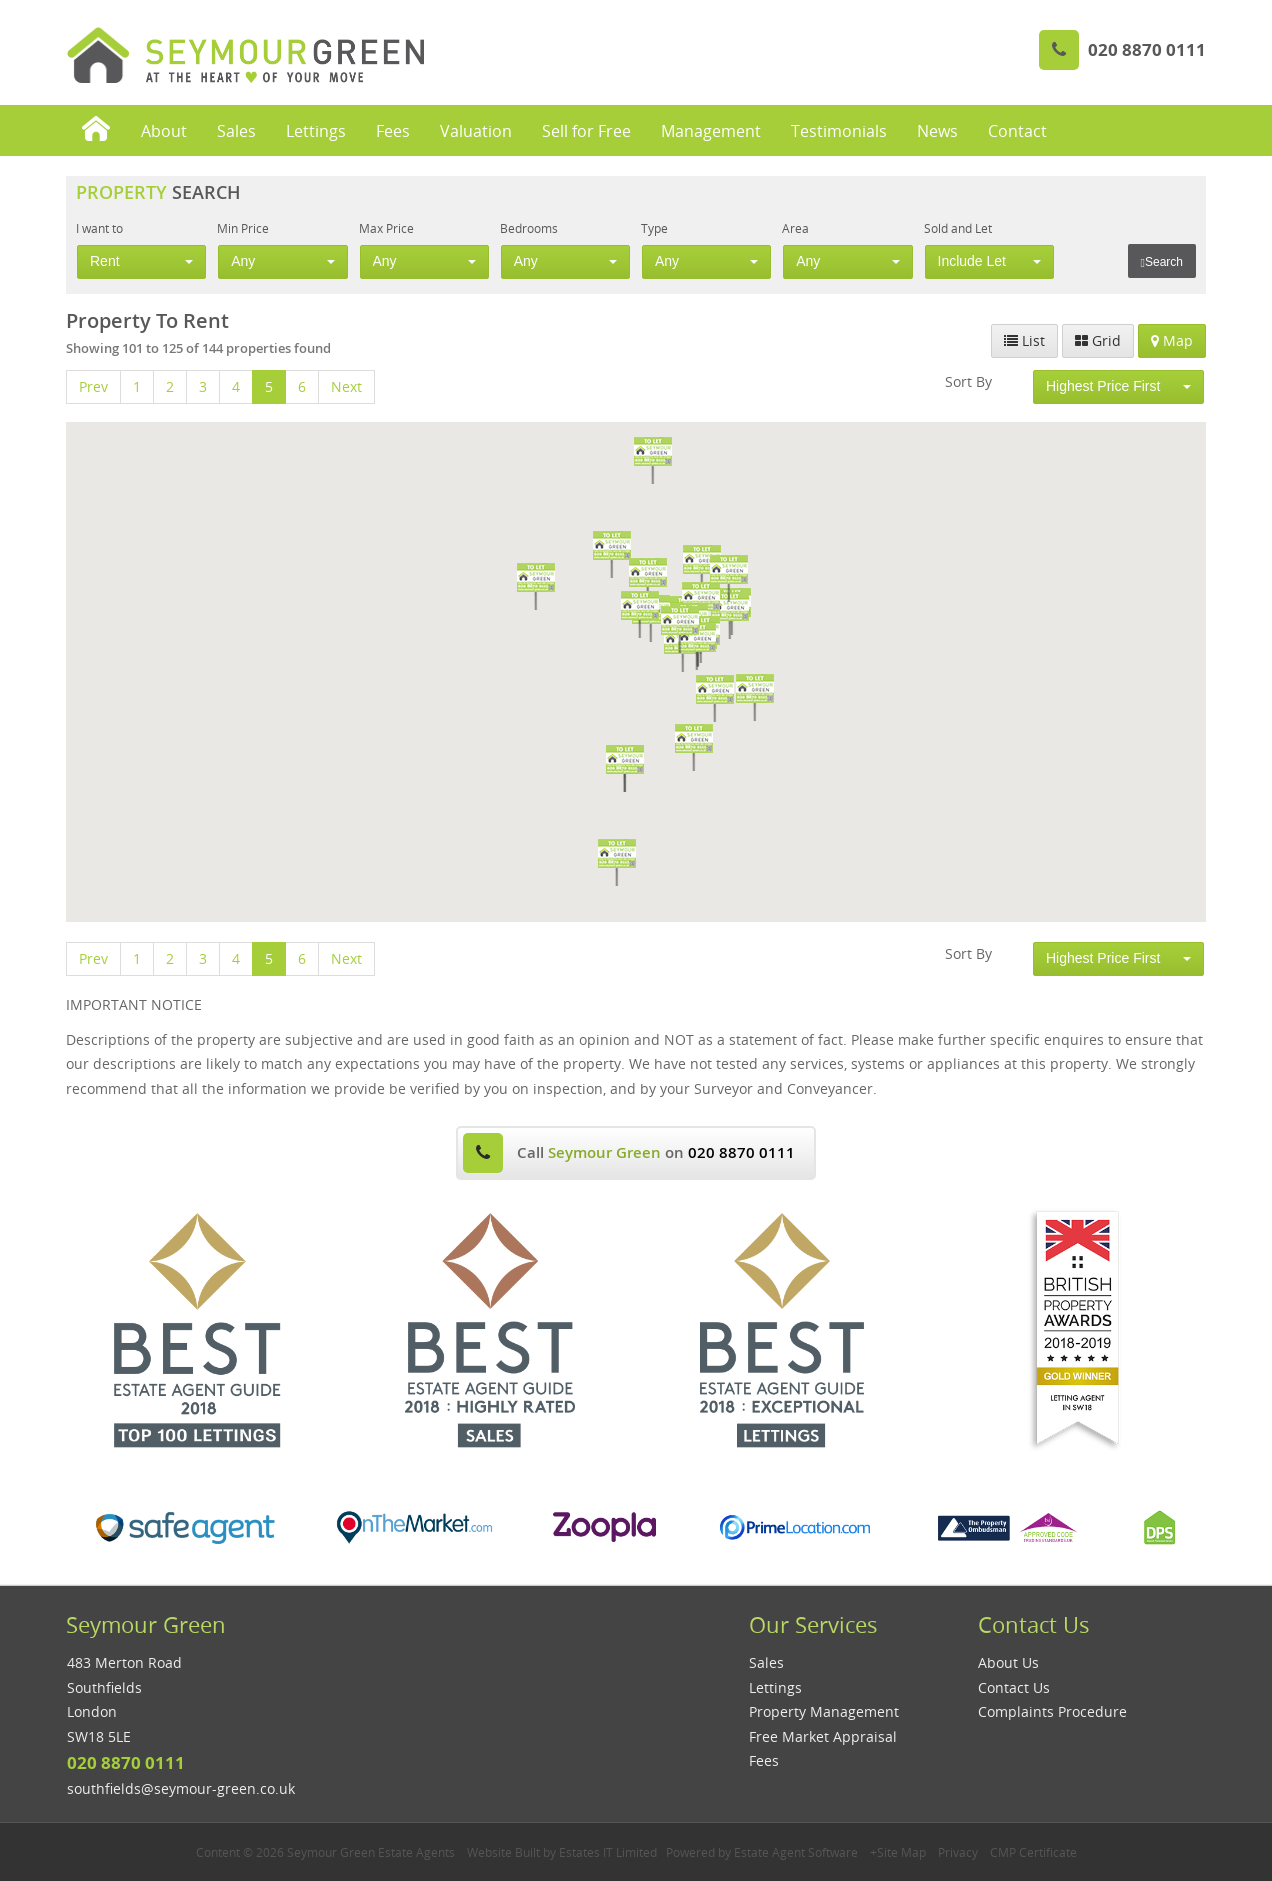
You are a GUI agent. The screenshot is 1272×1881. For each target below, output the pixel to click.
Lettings (316, 131)
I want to (99, 228)
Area (795, 228)
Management (711, 131)
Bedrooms (529, 228)
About (164, 131)
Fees (393, 131)
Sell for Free (586, 131)
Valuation (476, 131)
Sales (236, 131)
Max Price (386, 228)
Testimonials (839, 131)
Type (654, 228)
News (937, 131)
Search (1162, 262)
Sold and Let (958, 228)
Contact (1017, 131)
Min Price (243, 228)
